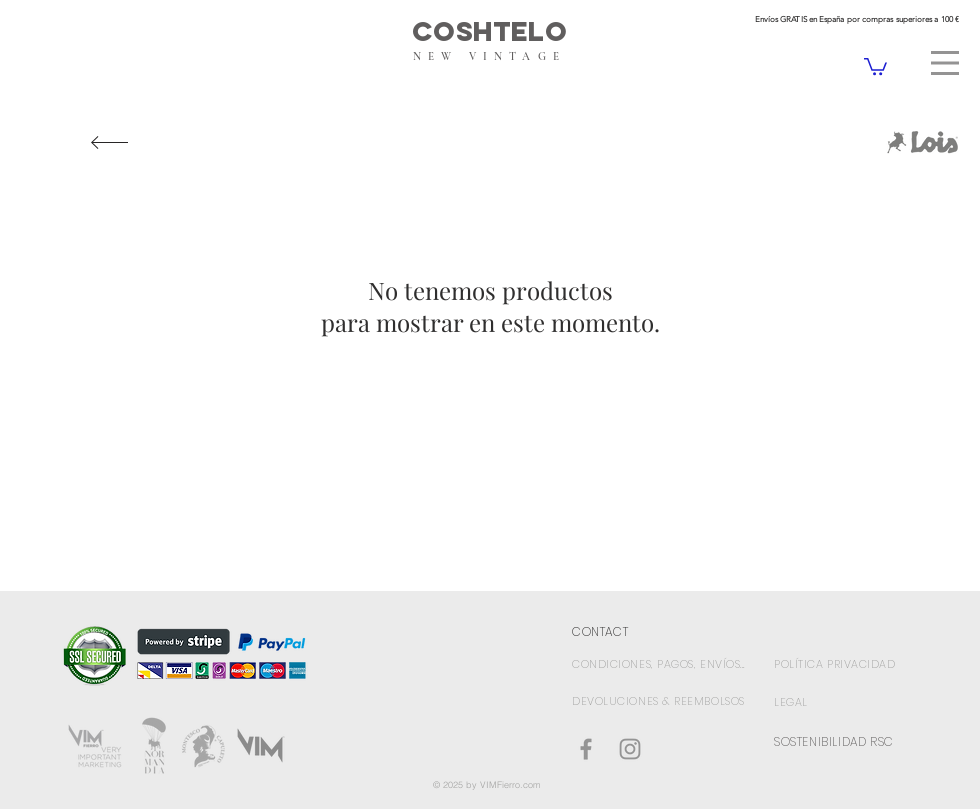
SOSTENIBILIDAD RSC (834, 741)
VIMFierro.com (510, 784)
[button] (945, 63)
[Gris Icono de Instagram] (630, 749)
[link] (875, 65)
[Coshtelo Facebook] (586, 749)
